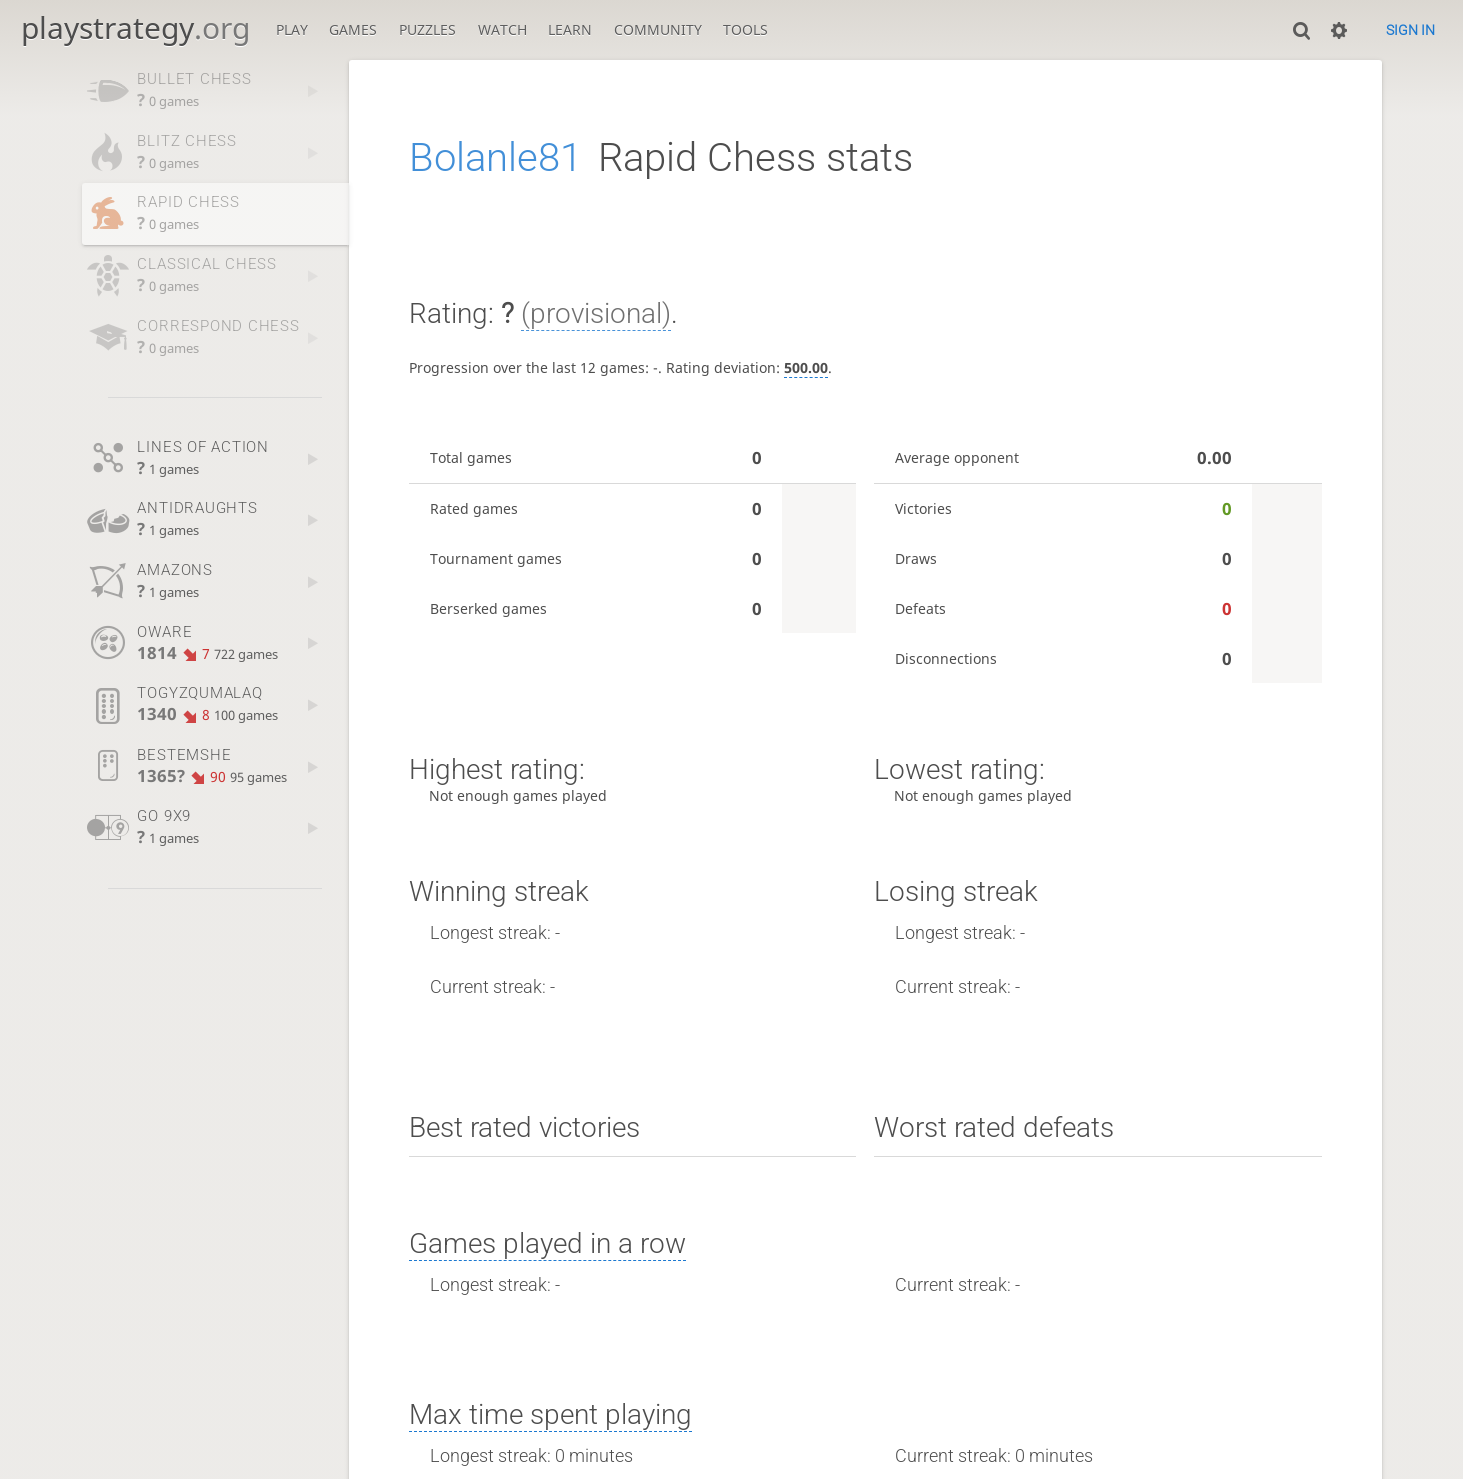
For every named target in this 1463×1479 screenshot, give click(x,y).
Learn (570, 29)
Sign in (1410, 30)
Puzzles (427, 29)
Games (353, 29)
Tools (745, 29)
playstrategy (135, 27)
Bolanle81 (495, 157)
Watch (502, 29)
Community (658, 29)
